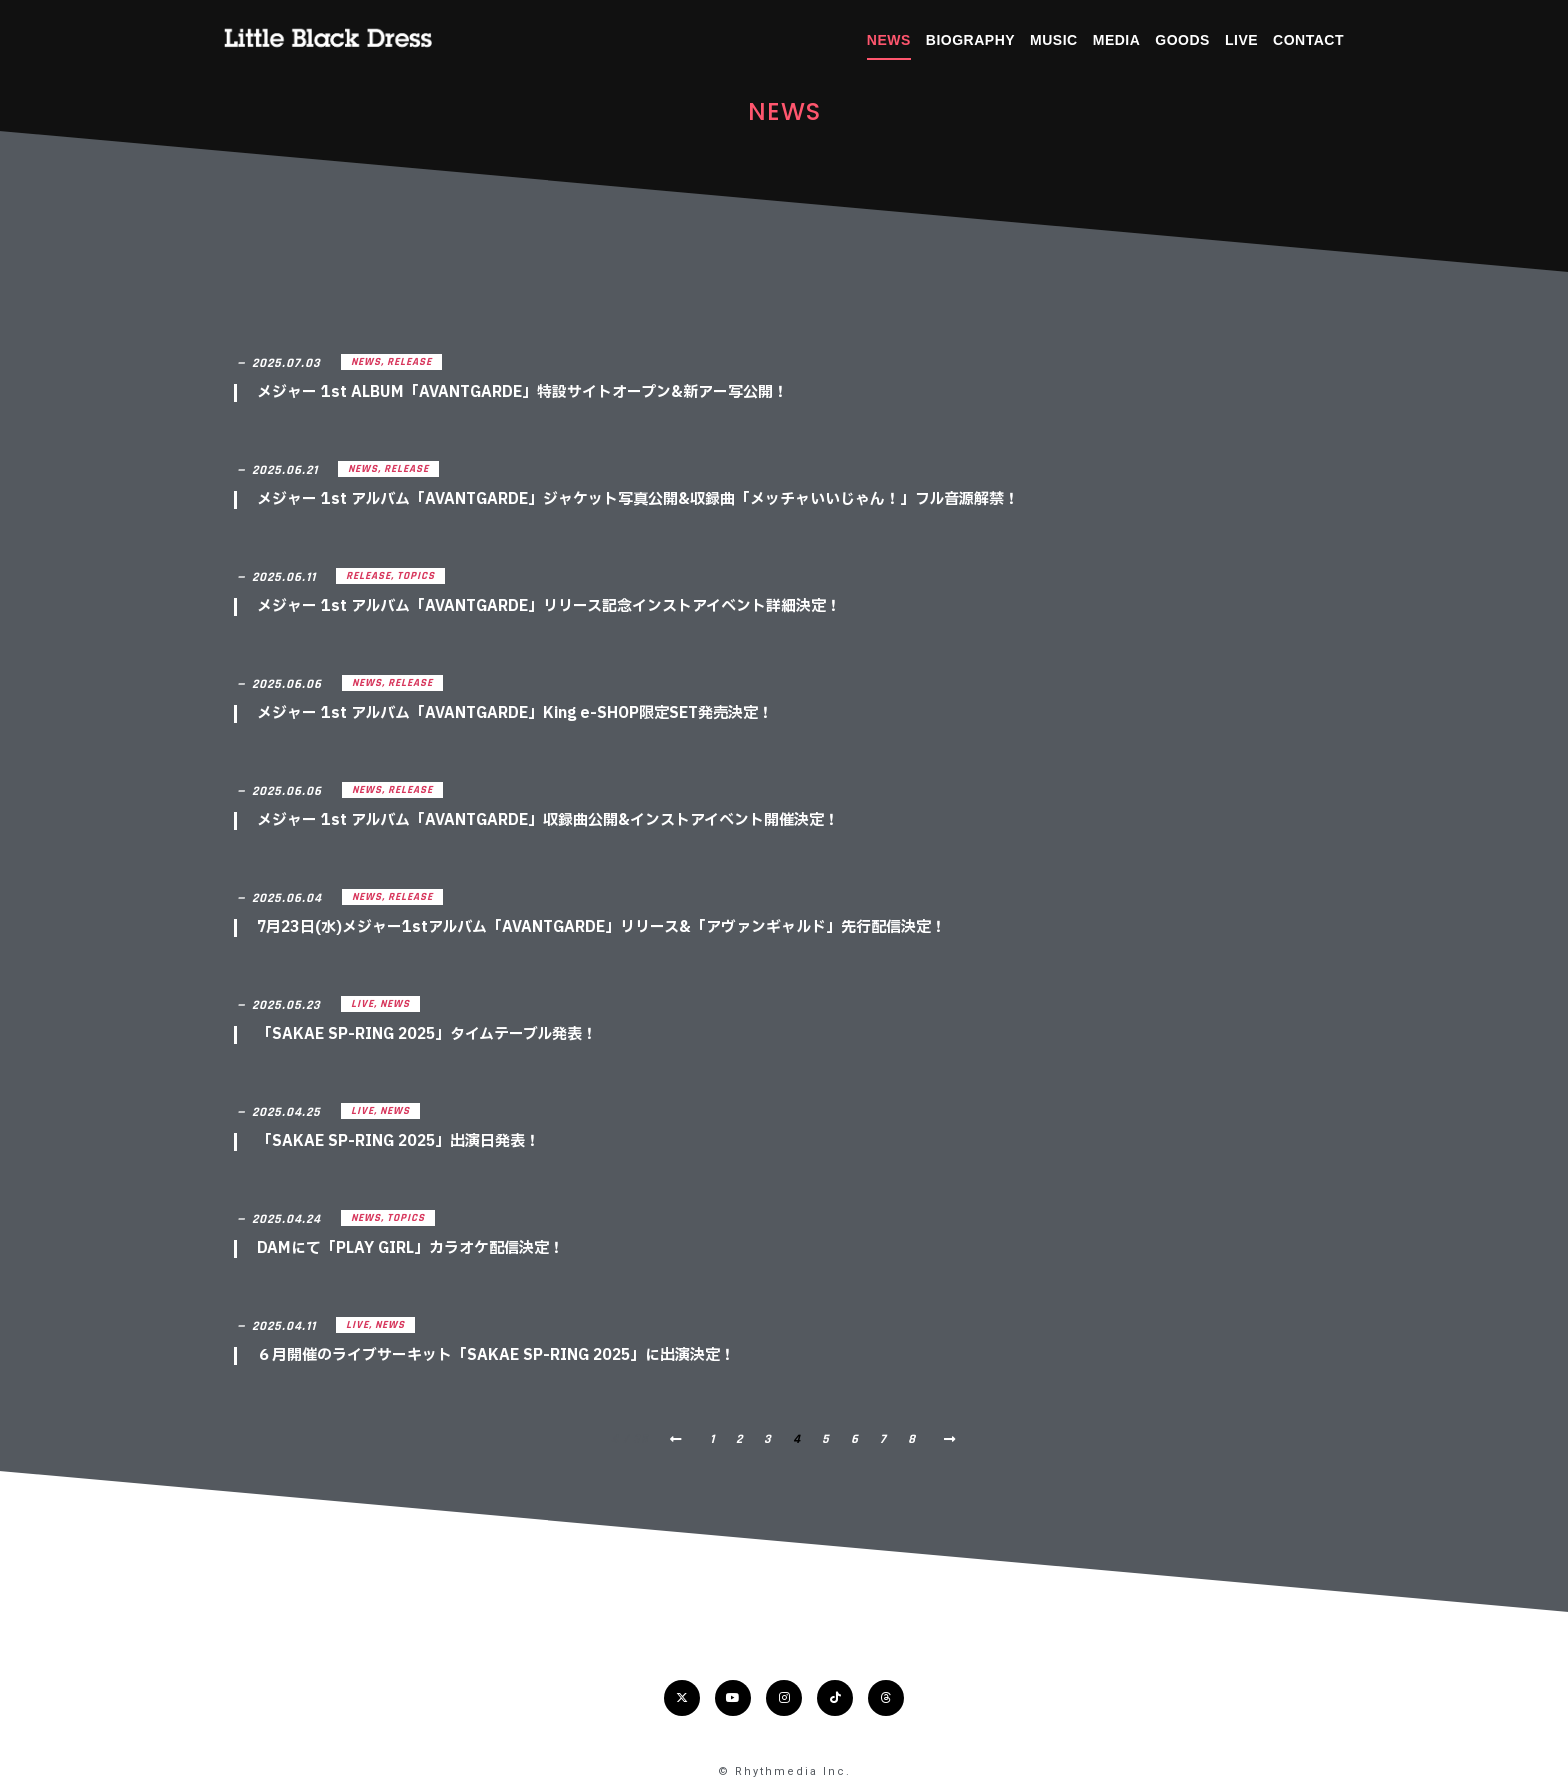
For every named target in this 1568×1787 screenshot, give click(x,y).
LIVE (1241, 40)
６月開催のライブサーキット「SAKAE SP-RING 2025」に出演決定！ (496, 1355)
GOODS (1182, 40)
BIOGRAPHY (970, 40)
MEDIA (1117, 40)
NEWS (889, 40)
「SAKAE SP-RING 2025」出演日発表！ (398, 1141)
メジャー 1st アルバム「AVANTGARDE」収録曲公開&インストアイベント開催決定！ (548, 820)
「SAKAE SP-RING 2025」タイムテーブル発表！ (427, 1034)
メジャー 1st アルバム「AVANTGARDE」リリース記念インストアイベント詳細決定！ (549, 606)
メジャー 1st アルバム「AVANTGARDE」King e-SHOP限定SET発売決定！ (515, 713)
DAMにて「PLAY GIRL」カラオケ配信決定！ (410, 1248)
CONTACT (1308, 40)
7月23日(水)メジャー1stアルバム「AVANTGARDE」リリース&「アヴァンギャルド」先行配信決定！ (601, 927)
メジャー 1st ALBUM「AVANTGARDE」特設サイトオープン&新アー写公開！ (522, 392)
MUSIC (1054, 40)
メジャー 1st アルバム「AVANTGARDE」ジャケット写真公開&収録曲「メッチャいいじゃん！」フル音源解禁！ (638, 499)
